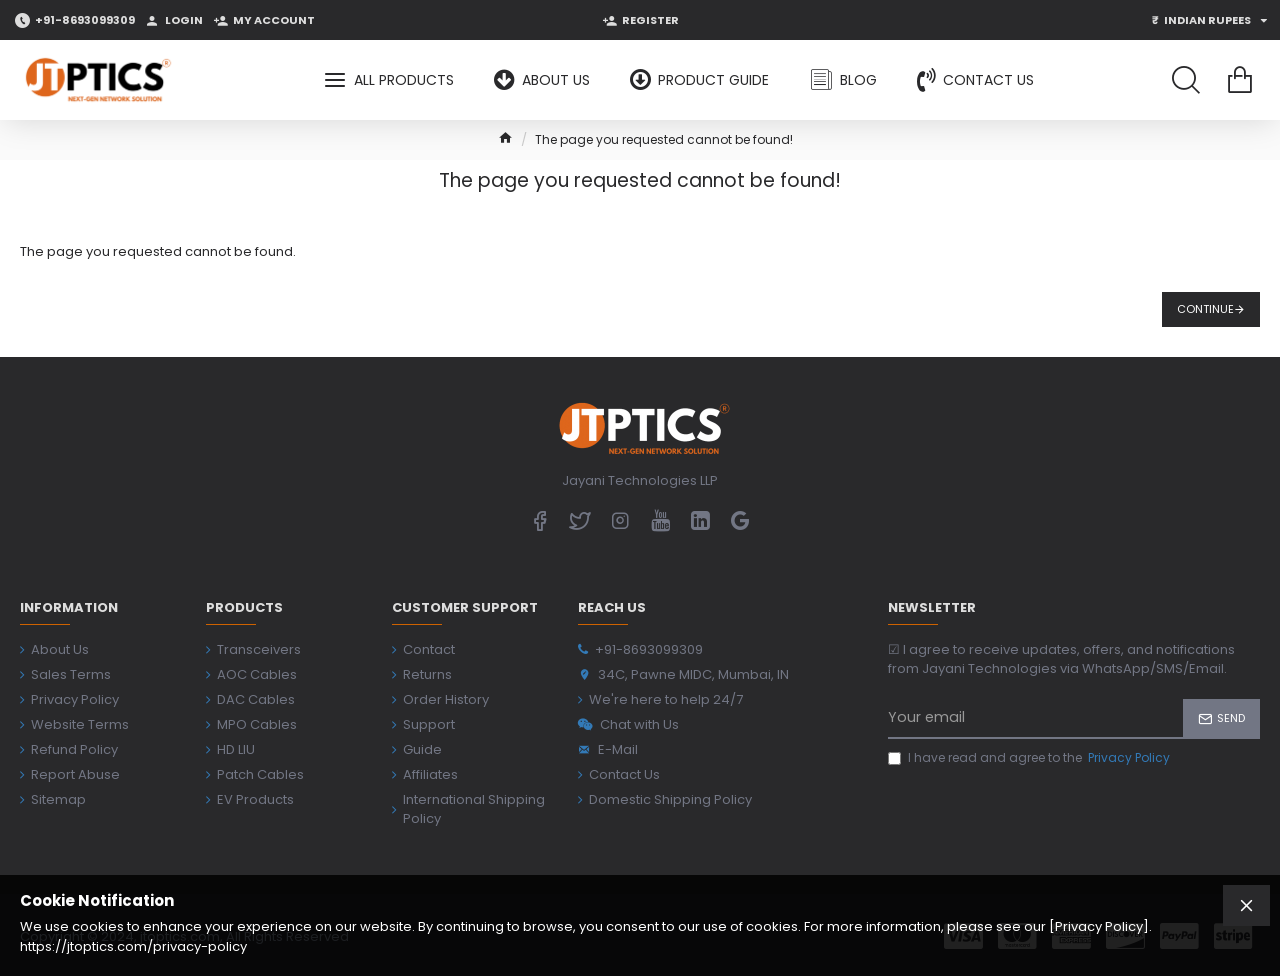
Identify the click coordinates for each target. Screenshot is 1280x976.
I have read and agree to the (1030, 758)
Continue (1205, 309)
